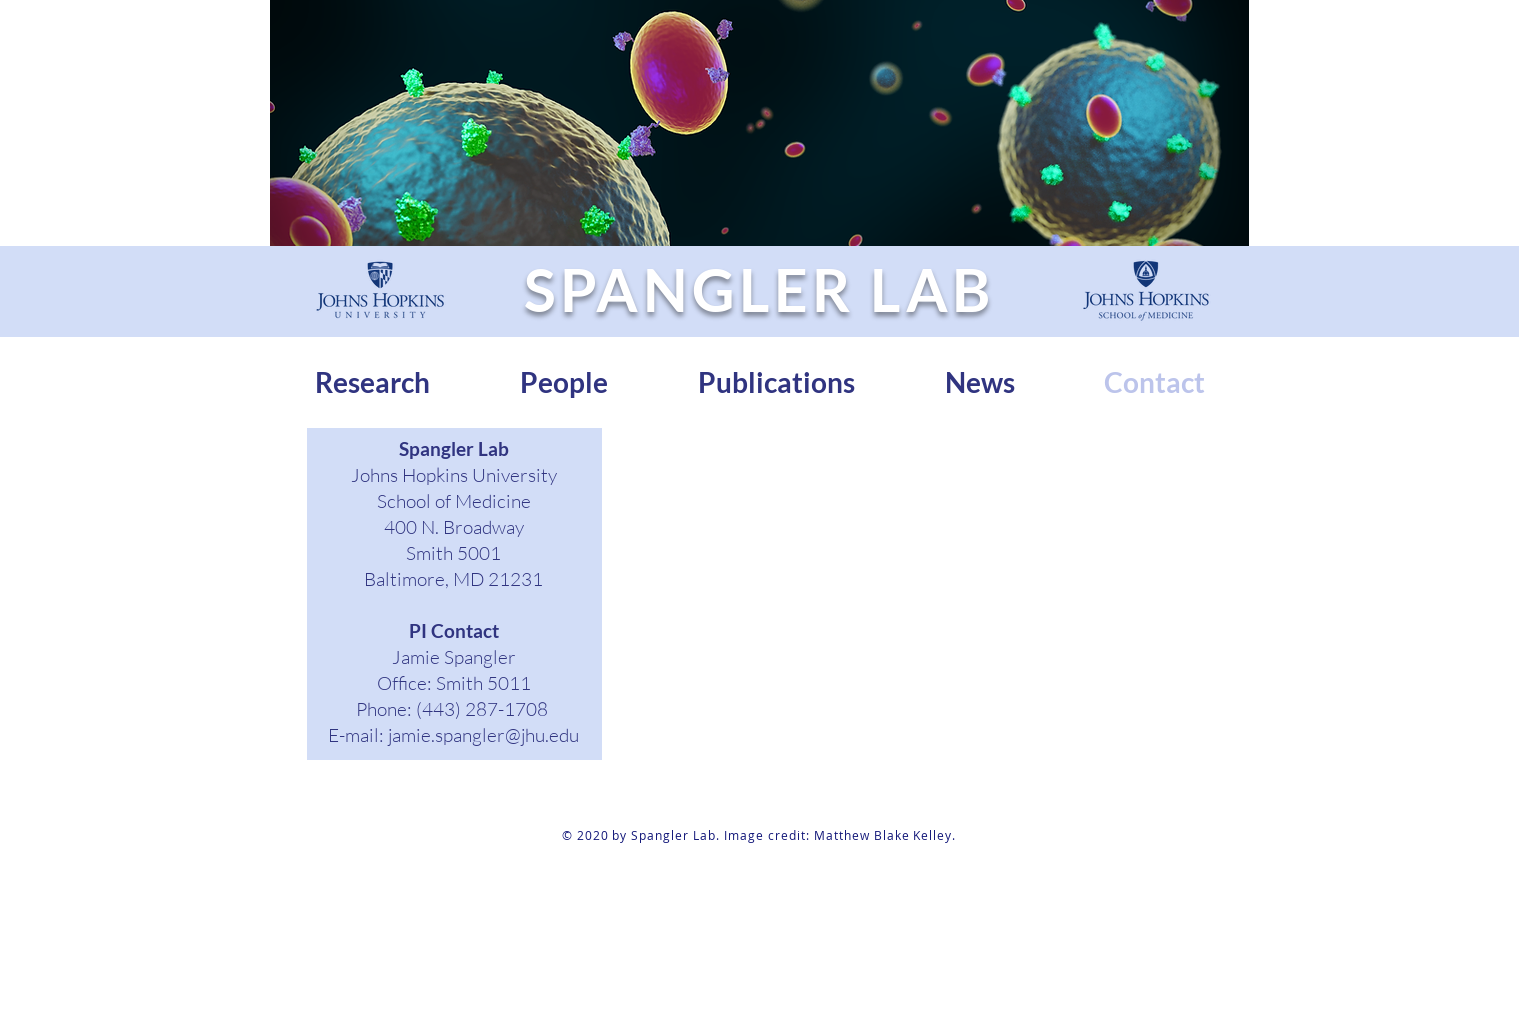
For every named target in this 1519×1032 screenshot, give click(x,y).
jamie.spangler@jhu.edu (483, 735)
